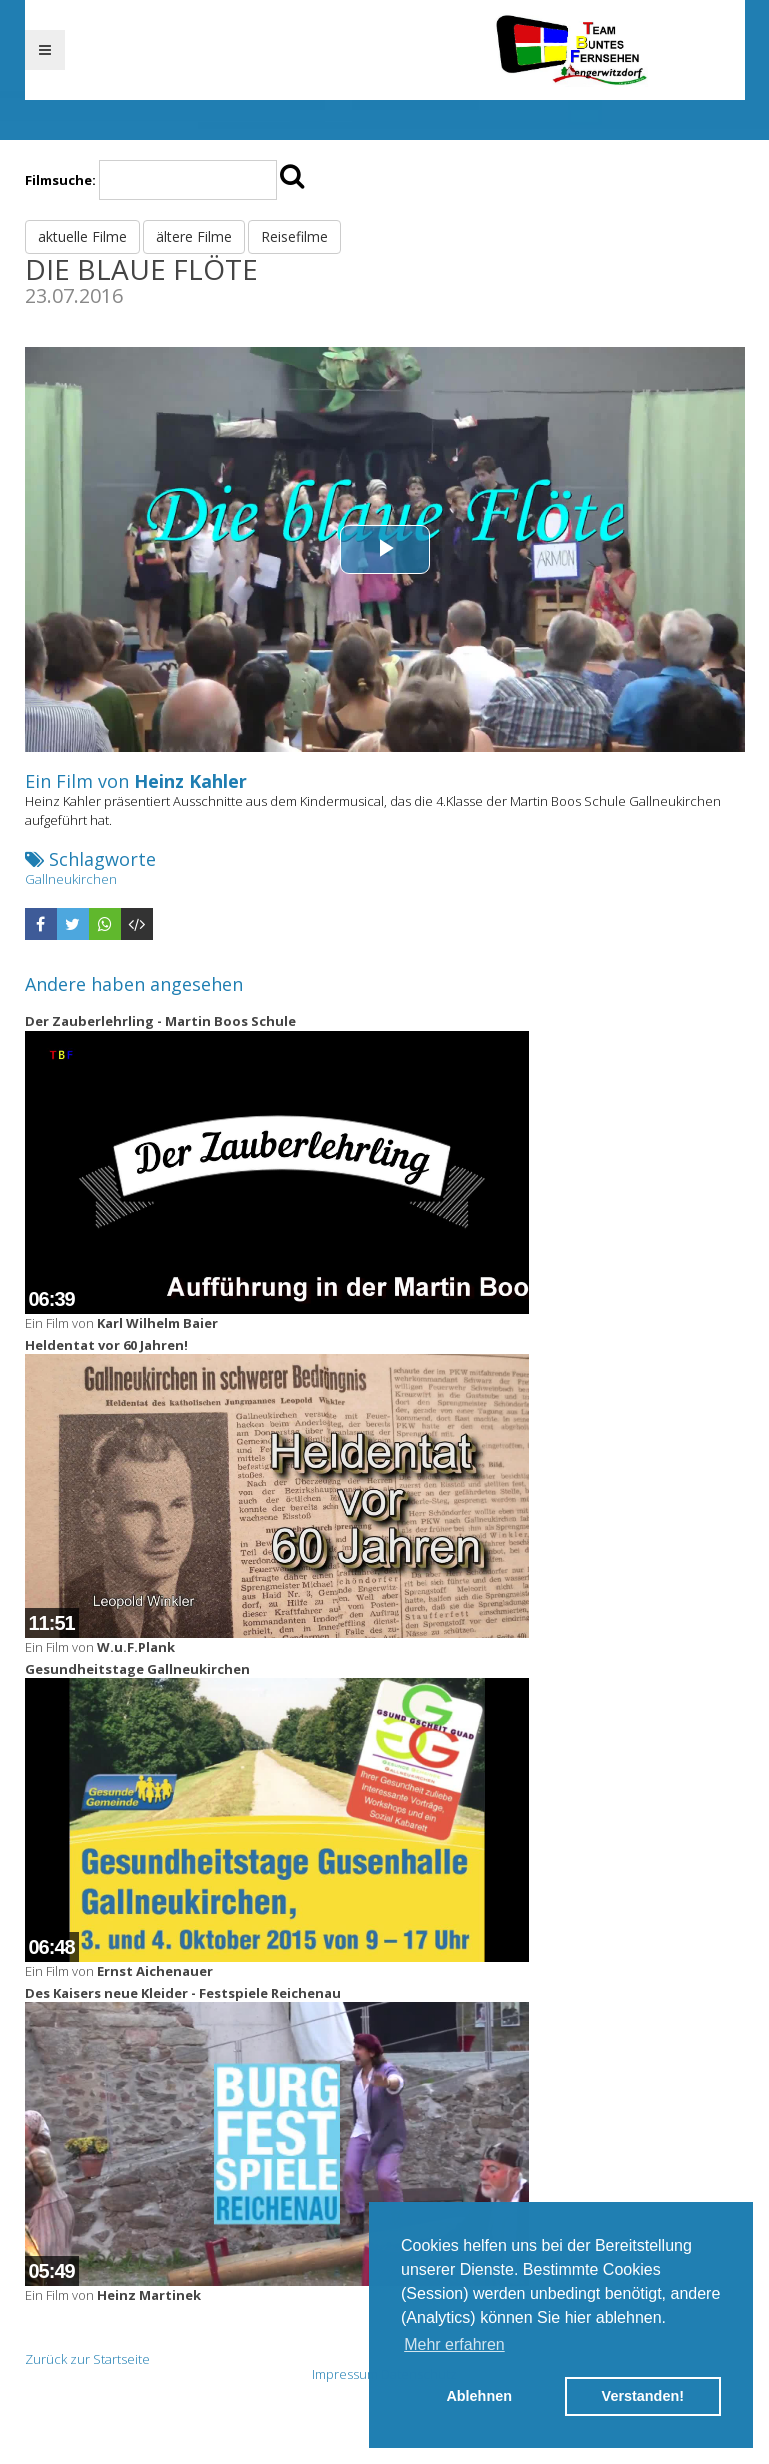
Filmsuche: (60, 180)
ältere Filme (194, 236)
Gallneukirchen (71, 879)
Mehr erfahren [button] (454, 2344)
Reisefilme (294, 236)
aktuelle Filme (82, 236)
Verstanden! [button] (643, 2396)
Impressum (345, 2374)
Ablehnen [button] (479, 2396)
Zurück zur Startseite (87, 2359)
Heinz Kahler (190, 781)
